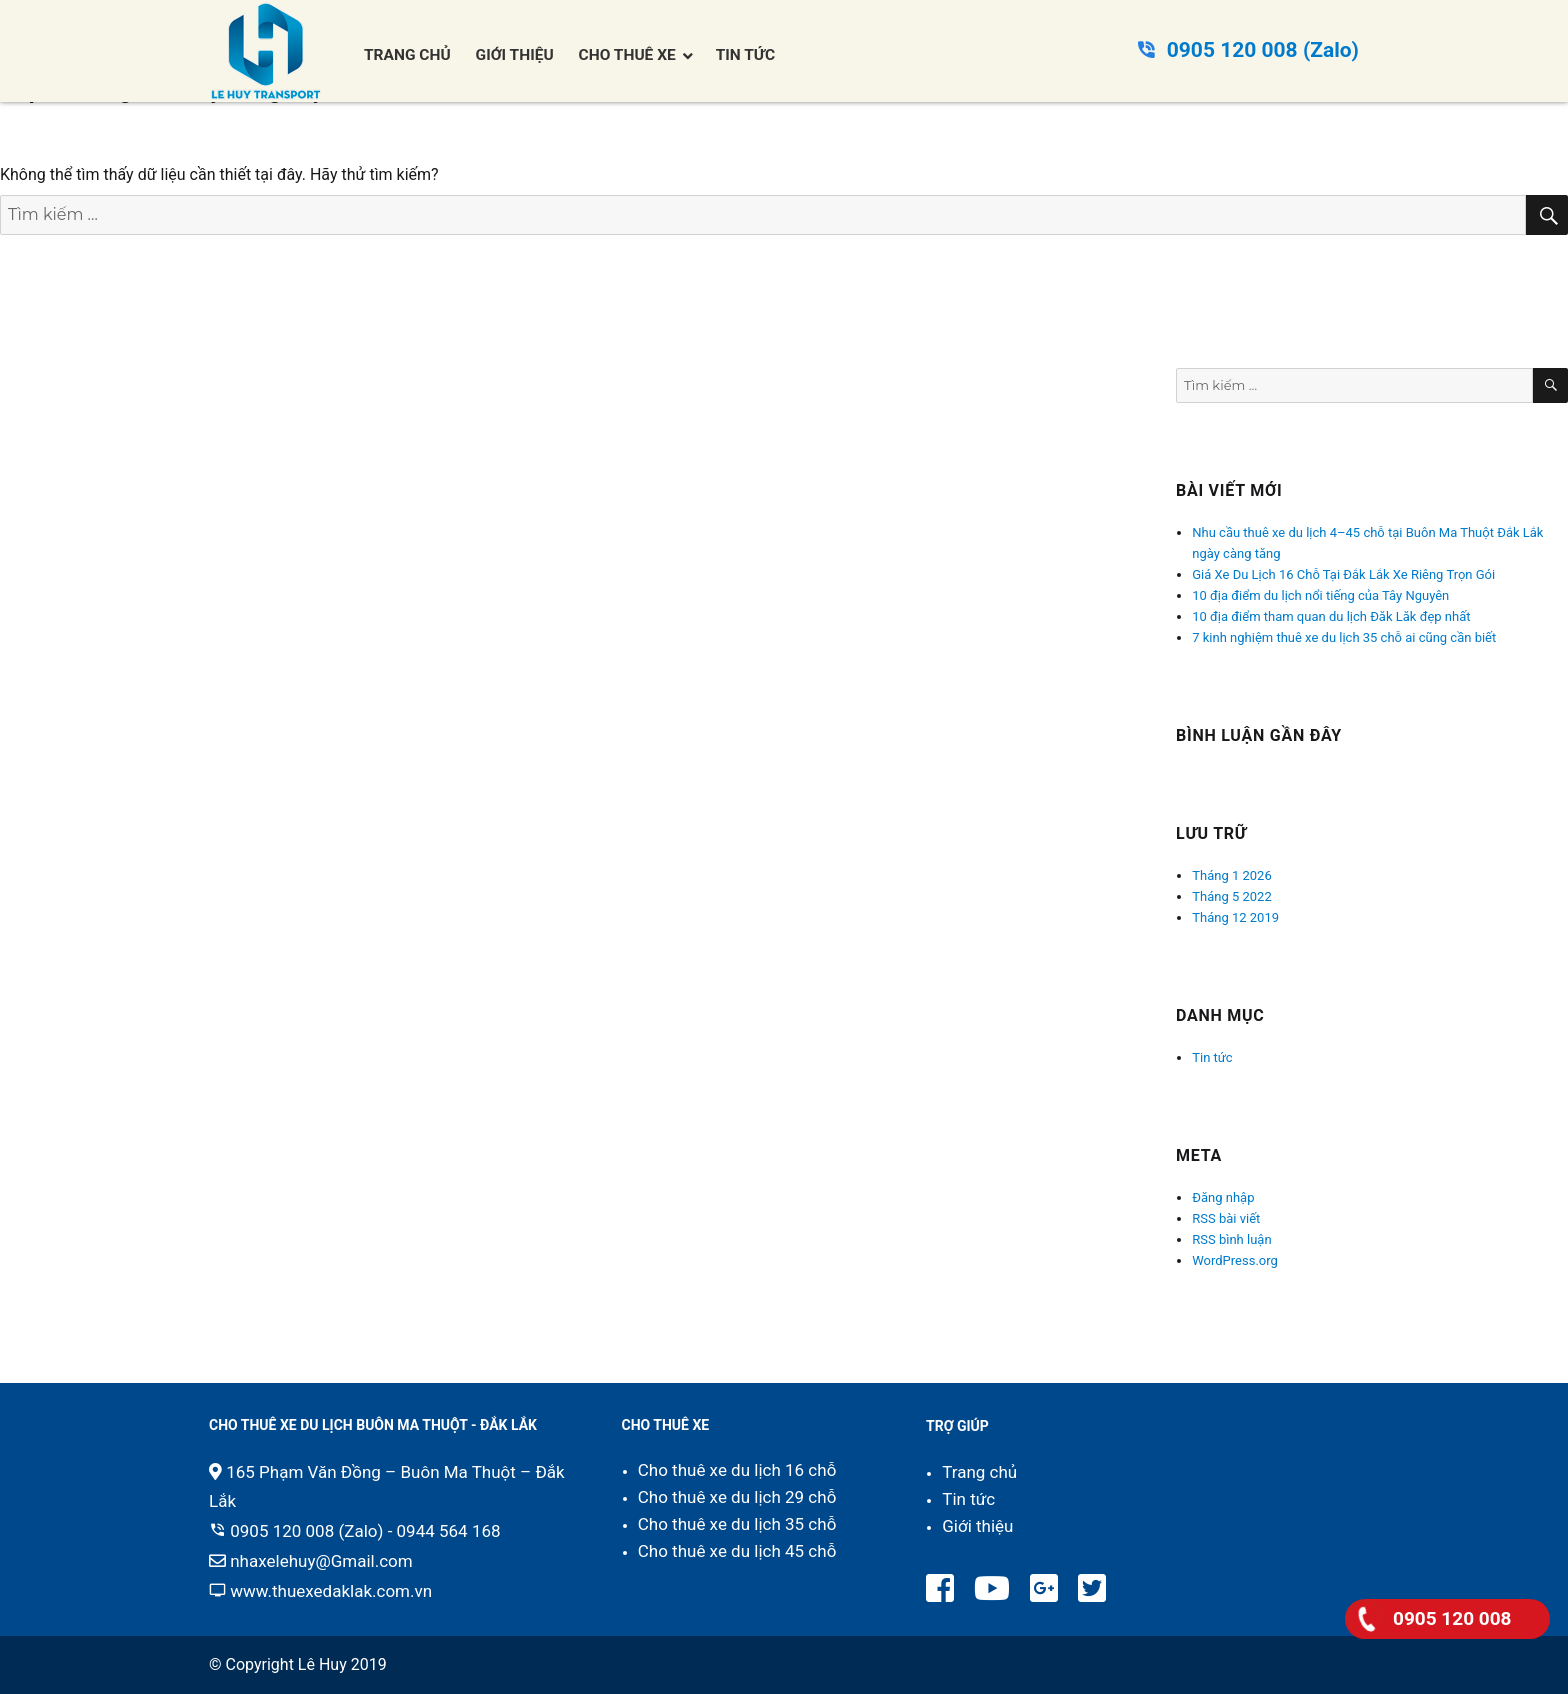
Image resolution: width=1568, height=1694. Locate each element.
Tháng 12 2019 (1235, 917)
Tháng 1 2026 (1231, 875)
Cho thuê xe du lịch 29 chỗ (737, 1497)
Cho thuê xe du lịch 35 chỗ (737, 1524)
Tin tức (1212, 1057)
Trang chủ (979, 1472)
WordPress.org (1235, 1260)
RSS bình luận (1231, 1239)
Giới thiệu (977, 1526)
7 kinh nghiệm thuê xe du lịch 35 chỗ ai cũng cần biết (1344, 637)
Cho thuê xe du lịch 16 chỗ (737, 1470)
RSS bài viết (1226, 1218)
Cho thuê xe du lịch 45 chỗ (737, 1551)
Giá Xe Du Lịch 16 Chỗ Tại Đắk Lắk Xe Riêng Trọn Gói (1343, 574)
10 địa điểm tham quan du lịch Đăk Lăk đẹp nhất (1331, 616)
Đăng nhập (1223, 1197)
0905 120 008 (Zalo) (1263, 50)
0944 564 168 (449, 1531)
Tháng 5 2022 (1231, 896)
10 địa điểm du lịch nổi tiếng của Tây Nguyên (1320, 595)
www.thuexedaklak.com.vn (331, 1591)
